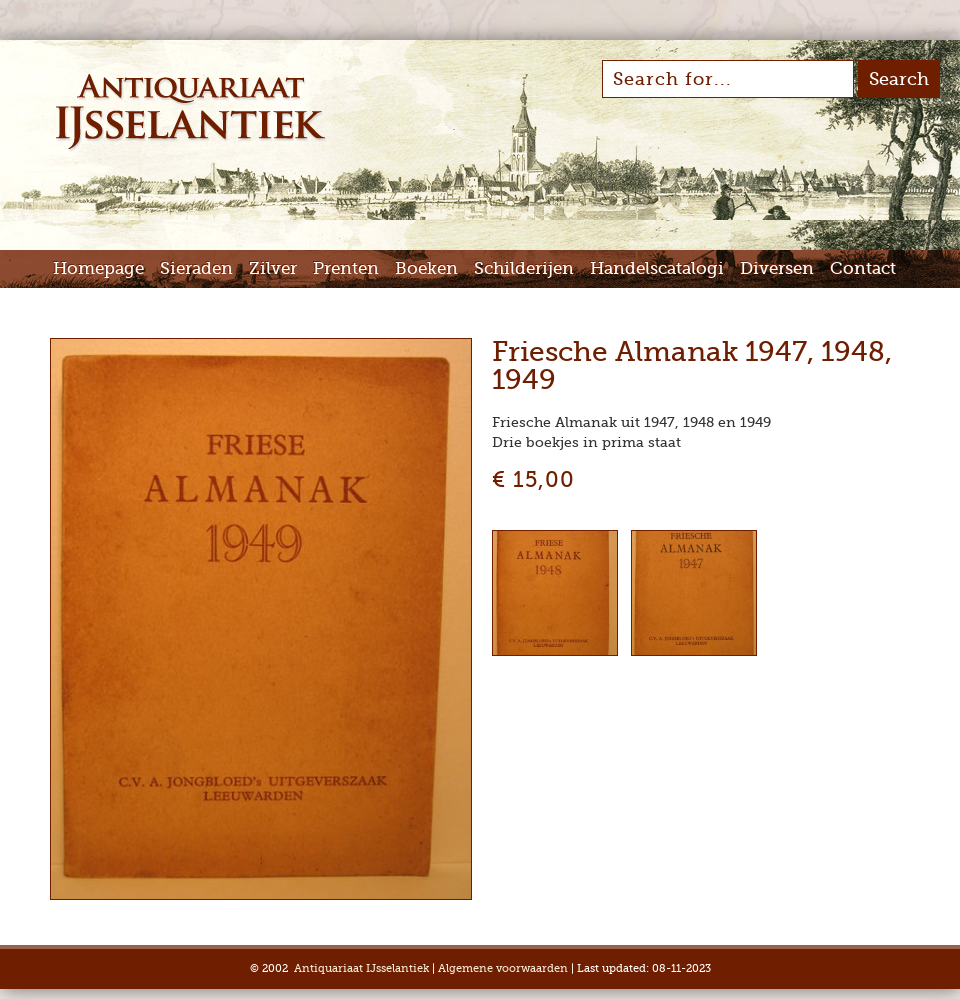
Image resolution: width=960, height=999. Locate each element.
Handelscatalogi (657, 268)
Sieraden (196, 268)
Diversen (777, 268)
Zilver (273, 268)
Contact (863, 268)
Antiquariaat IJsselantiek (361, 968)
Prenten (346, 268)
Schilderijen (524, 268)
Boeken (426, 268)
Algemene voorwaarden (503, 968)
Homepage (98, 268)
